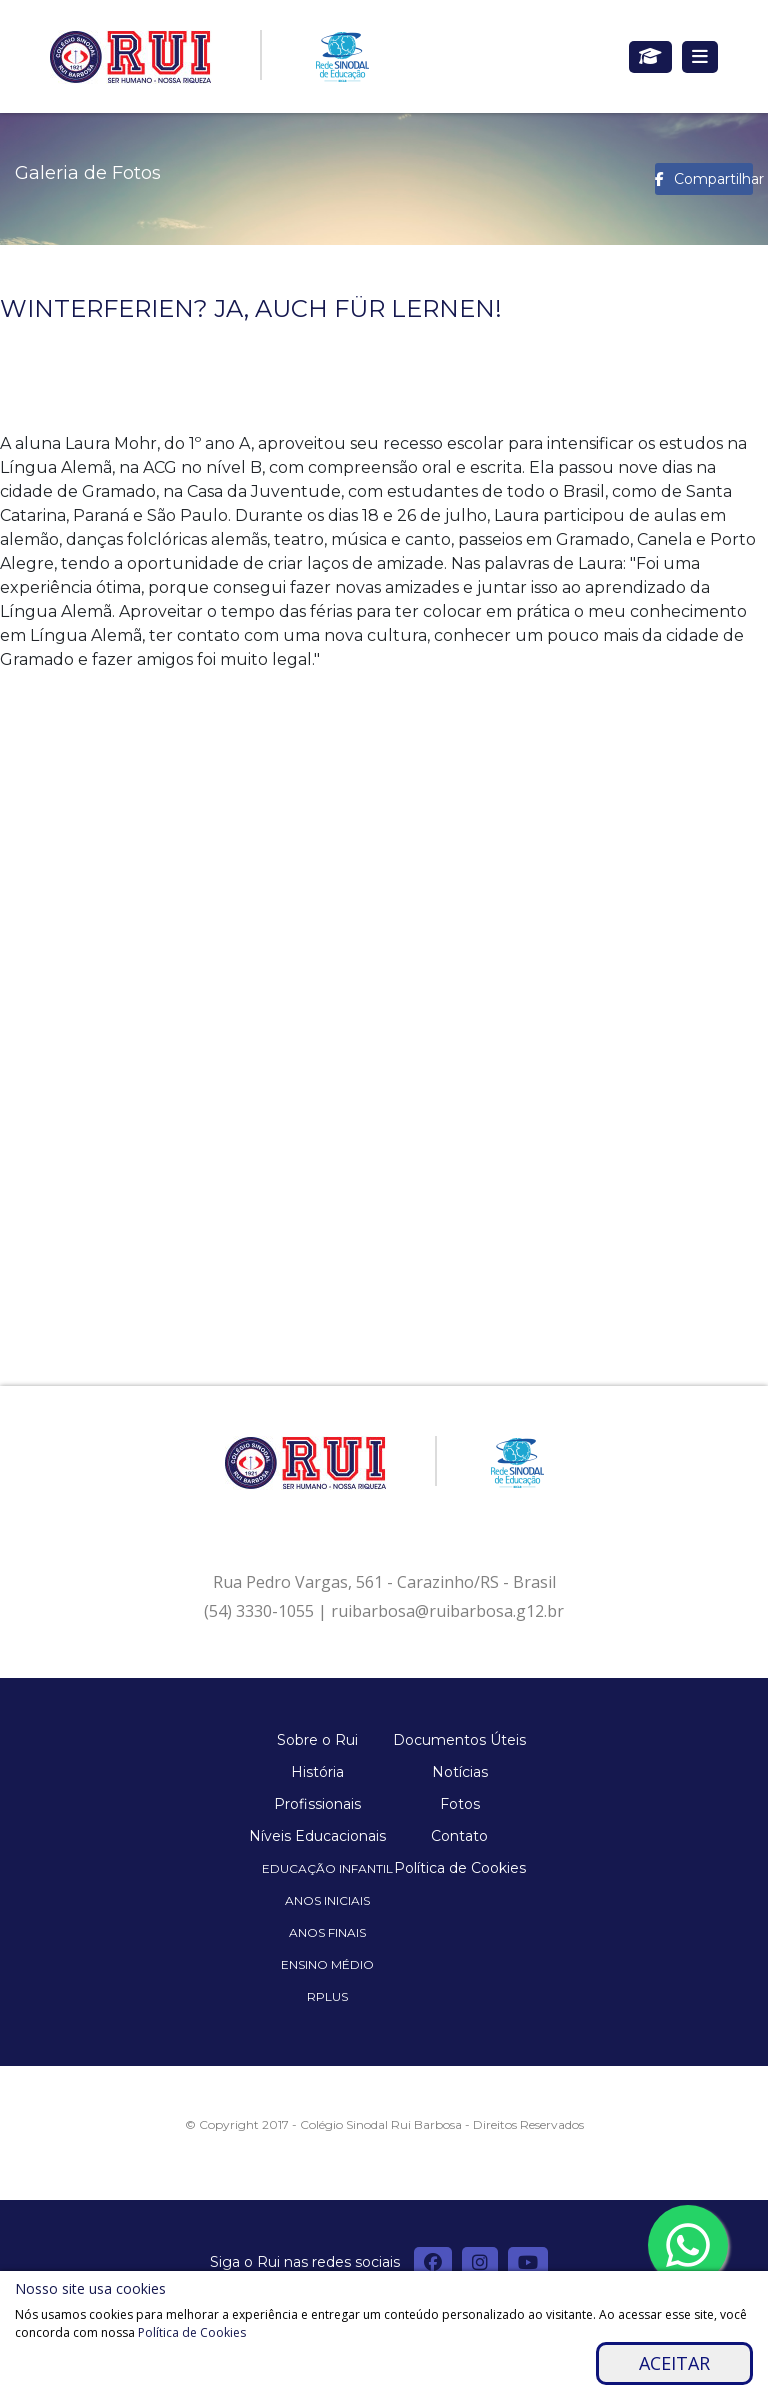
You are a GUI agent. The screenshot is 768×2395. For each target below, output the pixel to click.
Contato (459, 1836)
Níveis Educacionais (317, 1836)
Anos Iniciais (327, 1900)
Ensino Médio (327, 1964)
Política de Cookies (460, 1868)
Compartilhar (713, 179)
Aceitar (674, 2363)
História (317, 1772)
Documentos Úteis (459, 1740)
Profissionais (317, 1804)
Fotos (460, 1804)
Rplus (327, 1996)
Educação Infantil (327, 1868)
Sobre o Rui (317, 1740)
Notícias (460, 1772)
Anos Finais (327, 1932)
